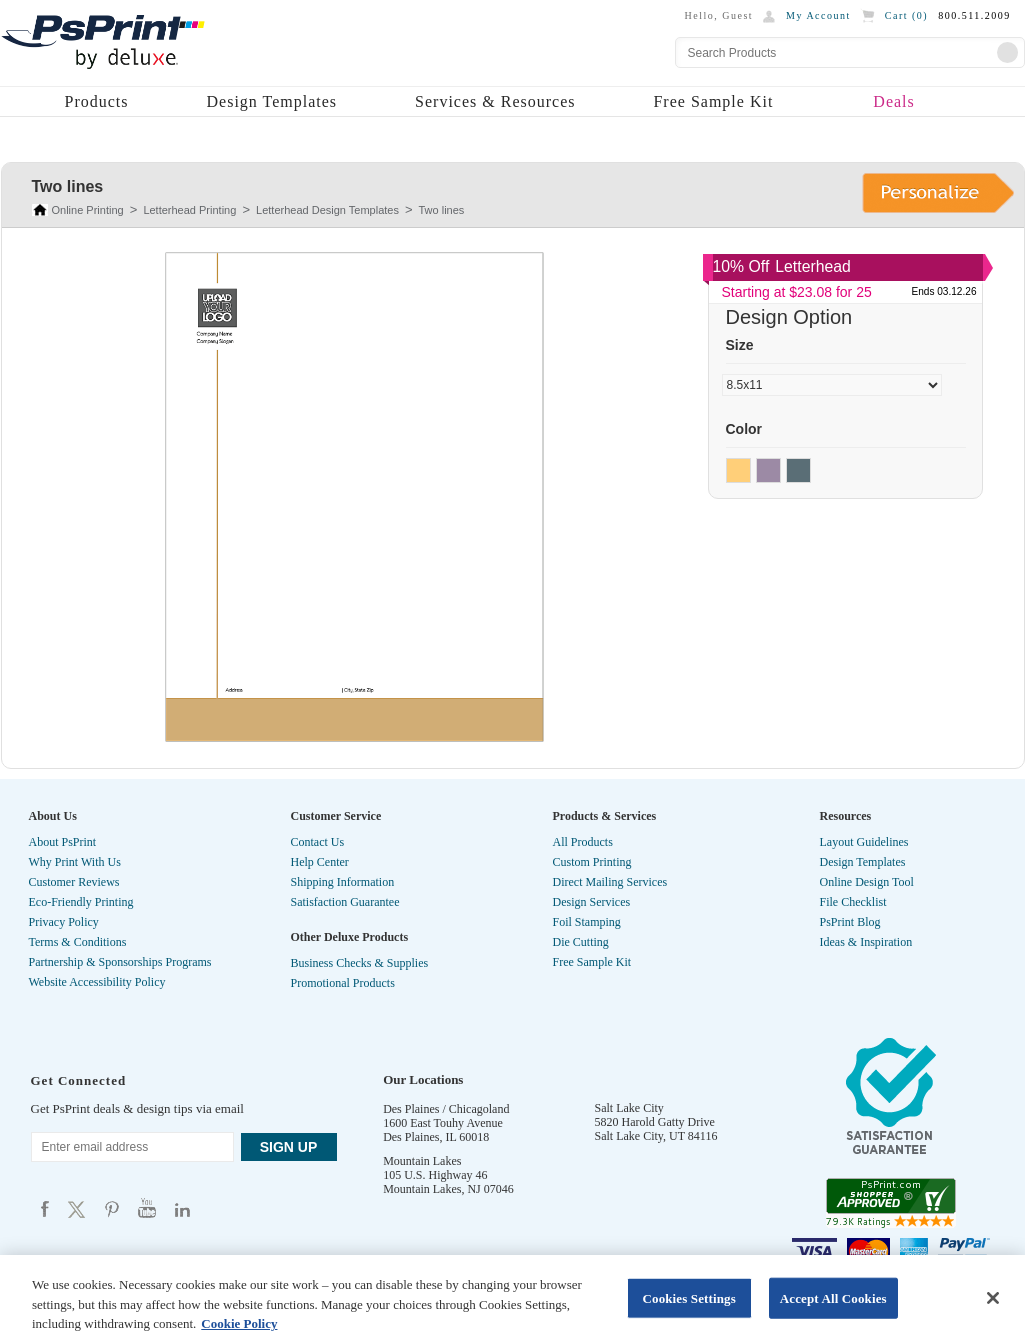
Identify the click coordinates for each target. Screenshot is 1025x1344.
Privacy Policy (64, 922)
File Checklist (853, 902)
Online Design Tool (867, 882)
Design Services (592, 902)
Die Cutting (581, 942)
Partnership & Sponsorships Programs (120, 962)
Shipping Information (343, 882)
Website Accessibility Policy (97, 982)
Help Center (320, 862)
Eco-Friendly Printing (81, 902)
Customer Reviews (74, 882)
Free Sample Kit (713, 101)
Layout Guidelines (864, 842)
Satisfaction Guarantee (345, 902)
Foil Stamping (587, 922)
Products (97, 101)
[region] (512, 1299)
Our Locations (423, 1079)
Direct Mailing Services (610, 882)
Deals (893, 101)
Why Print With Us (75, 862)
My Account (818, 15)
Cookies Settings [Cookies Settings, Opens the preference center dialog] (688, 1297)
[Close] (993, 1298)
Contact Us (318, 842)
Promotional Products (343, 983)
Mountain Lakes (422, 1161)
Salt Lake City (629, 1108)
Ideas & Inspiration (866, 942)
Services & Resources (495, 101)
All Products (583, 842)
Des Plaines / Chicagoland (446, 1109)
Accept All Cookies (833, 1297)
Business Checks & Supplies (360, 963)
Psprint (45, 1208)
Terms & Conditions (78, 942)
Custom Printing (592, 862)
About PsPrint (63, 842)
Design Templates (272, 101)
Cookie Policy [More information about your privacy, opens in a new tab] (239, 1323)
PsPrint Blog (850, 922)
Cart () (906, 15)
